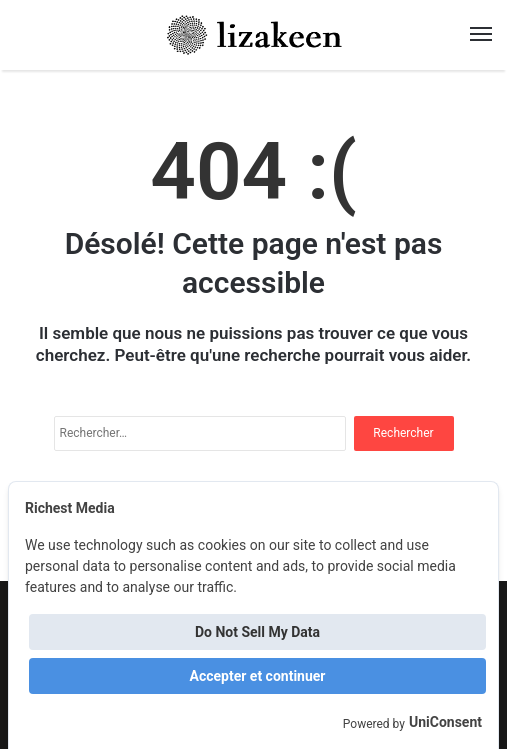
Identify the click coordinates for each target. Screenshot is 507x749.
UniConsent (445, 722)
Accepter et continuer (258, 676)
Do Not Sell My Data (257, 632)
